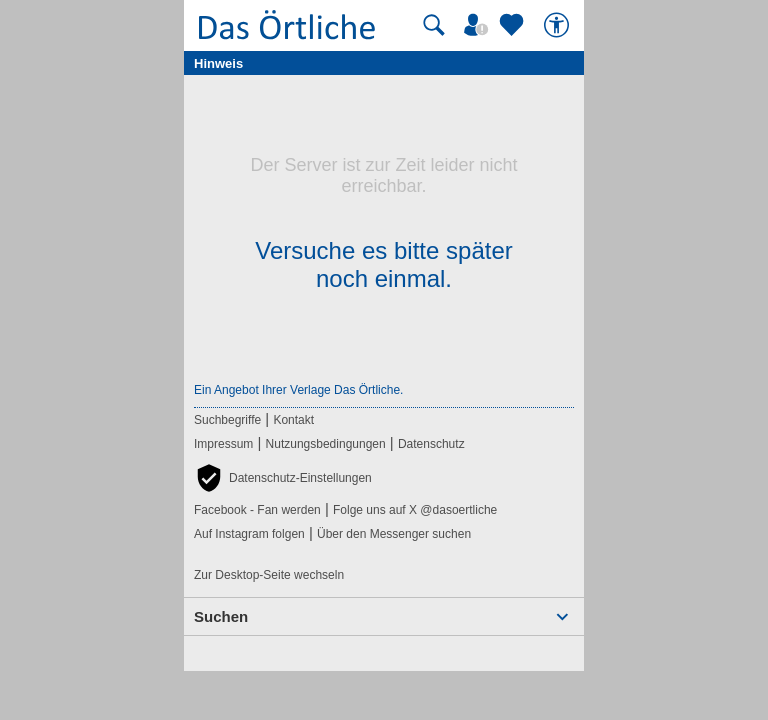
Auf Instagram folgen (249, 534)
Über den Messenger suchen (394, 534)
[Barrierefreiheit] (559, 25)
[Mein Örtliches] (479, 25)
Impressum (223, 444)
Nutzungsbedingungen (326, 444)
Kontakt (293, 420)
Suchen (221, 616)
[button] (283, 478)
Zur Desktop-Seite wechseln (269, 575)
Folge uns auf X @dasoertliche (415, 510)
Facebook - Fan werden (257, 510)
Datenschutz (431, 444)
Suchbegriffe (227, 420)
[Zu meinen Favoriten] (514, 25)
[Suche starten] (434, 25)
